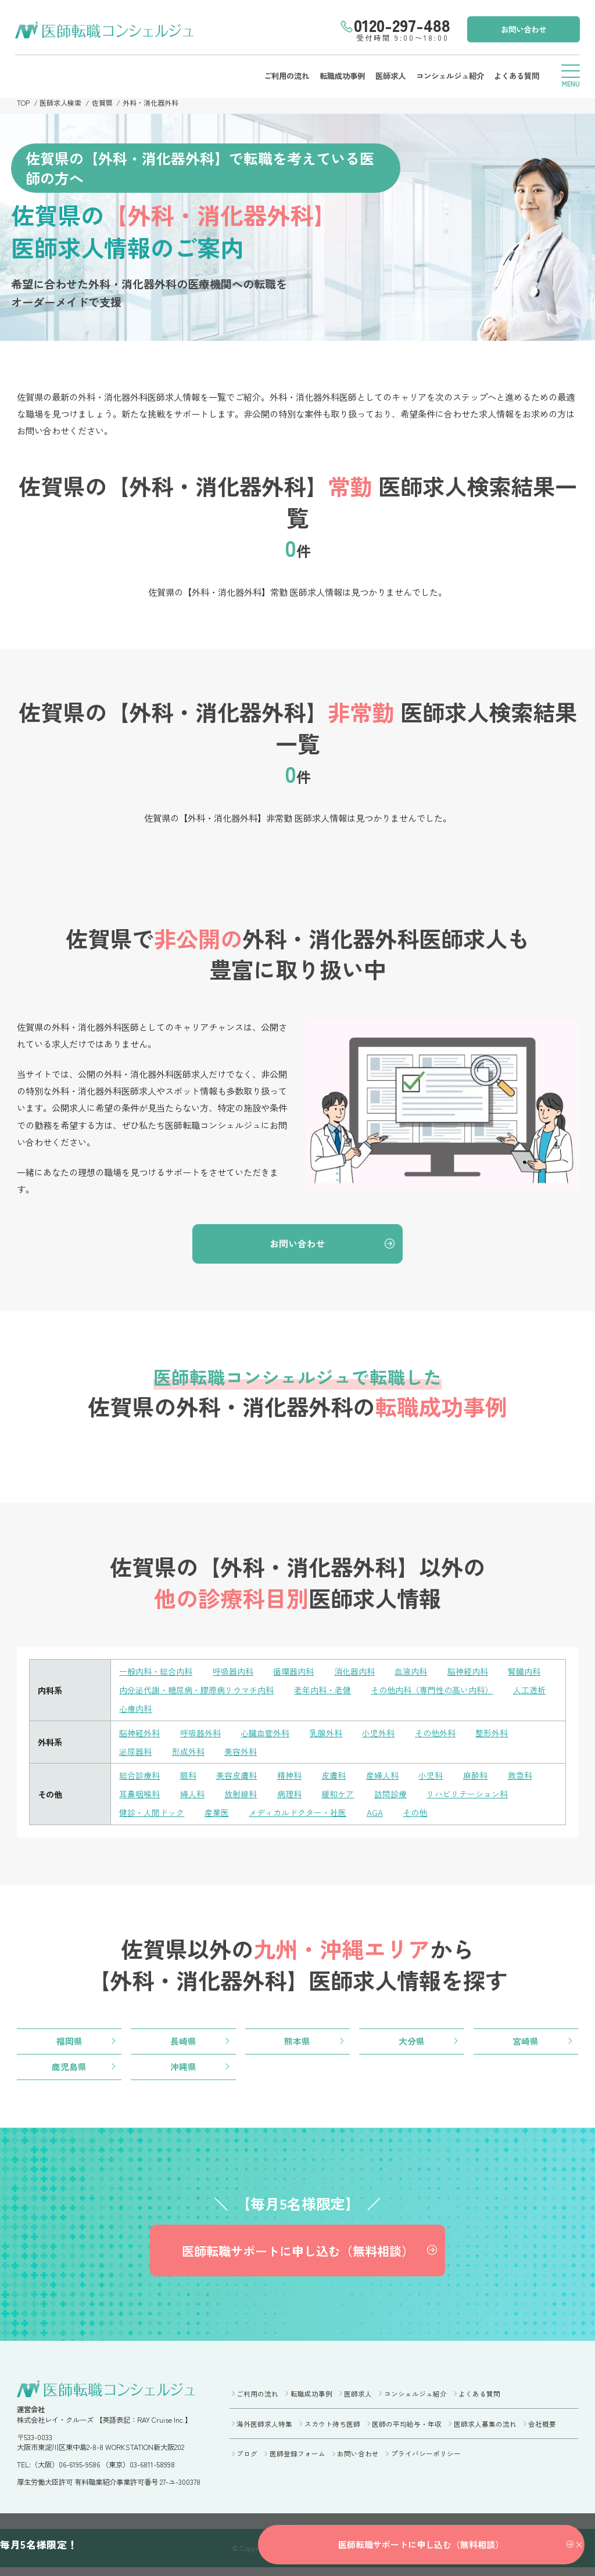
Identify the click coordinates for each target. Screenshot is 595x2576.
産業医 (217, 1813)
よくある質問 (514, 75)
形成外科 (188, 1752)
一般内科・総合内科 (155, 1673)
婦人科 (192, 1795)
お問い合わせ (521, 28)
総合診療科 (139, 1776)
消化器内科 (354, 1673)
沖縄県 (183, 2068)
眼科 (188, 1776)
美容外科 (240, 1752)
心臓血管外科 (265, 1734)
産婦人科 (382, 1776)
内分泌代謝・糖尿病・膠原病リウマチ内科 (196, 1691)
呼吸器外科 (200, 1734)
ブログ (246, 2458)
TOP (23, 103)
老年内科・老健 (322, 1691)
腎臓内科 (524, 1673)
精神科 (289, 1776)
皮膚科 (333, 1776)
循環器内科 (293, 1673)
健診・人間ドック (151, 1813)
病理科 (289, 1795)
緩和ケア (337, 1795)
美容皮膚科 (236, 1776)
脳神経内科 (467, 1673)
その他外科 (435, 1734)
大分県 (412, 2042)
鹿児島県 (69, 2068)
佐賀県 (102, 103)
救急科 (520, 1776)
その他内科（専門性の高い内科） (432, 1691)
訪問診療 (390, 1795)
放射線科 (240, 1795)
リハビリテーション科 (467, 1795)
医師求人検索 (61, 103)
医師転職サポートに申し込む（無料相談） (298, 2256)
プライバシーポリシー (425, 2458)
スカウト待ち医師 (332, 2429)
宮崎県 (525, 2042)
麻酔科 (475, 1776)
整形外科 (491, 1734)
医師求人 (387, 75)
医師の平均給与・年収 (407, 2429)
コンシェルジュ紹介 (448, 75)
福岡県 (69, 2042)
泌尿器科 (135, 1752)
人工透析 (529, 1691)
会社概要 (542, 2429)
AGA (375, 1813)
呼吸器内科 (233, 1673)
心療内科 (135, 1710)
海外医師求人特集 (264, 2429)
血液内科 (411, 1673)
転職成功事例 (339, 75)
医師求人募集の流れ (484, 2429)
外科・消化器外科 (151, 103)
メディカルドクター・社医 (297, 1813)
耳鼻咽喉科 (139, 1795)
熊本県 (297, 2042)
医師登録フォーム (297, 2458)
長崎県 (183, 2042)
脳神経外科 (139, 1734)
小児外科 (378, 1734)
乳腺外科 (326, 1734)
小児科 (430, 1776)
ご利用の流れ (283, 75)
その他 (415, 1813)
